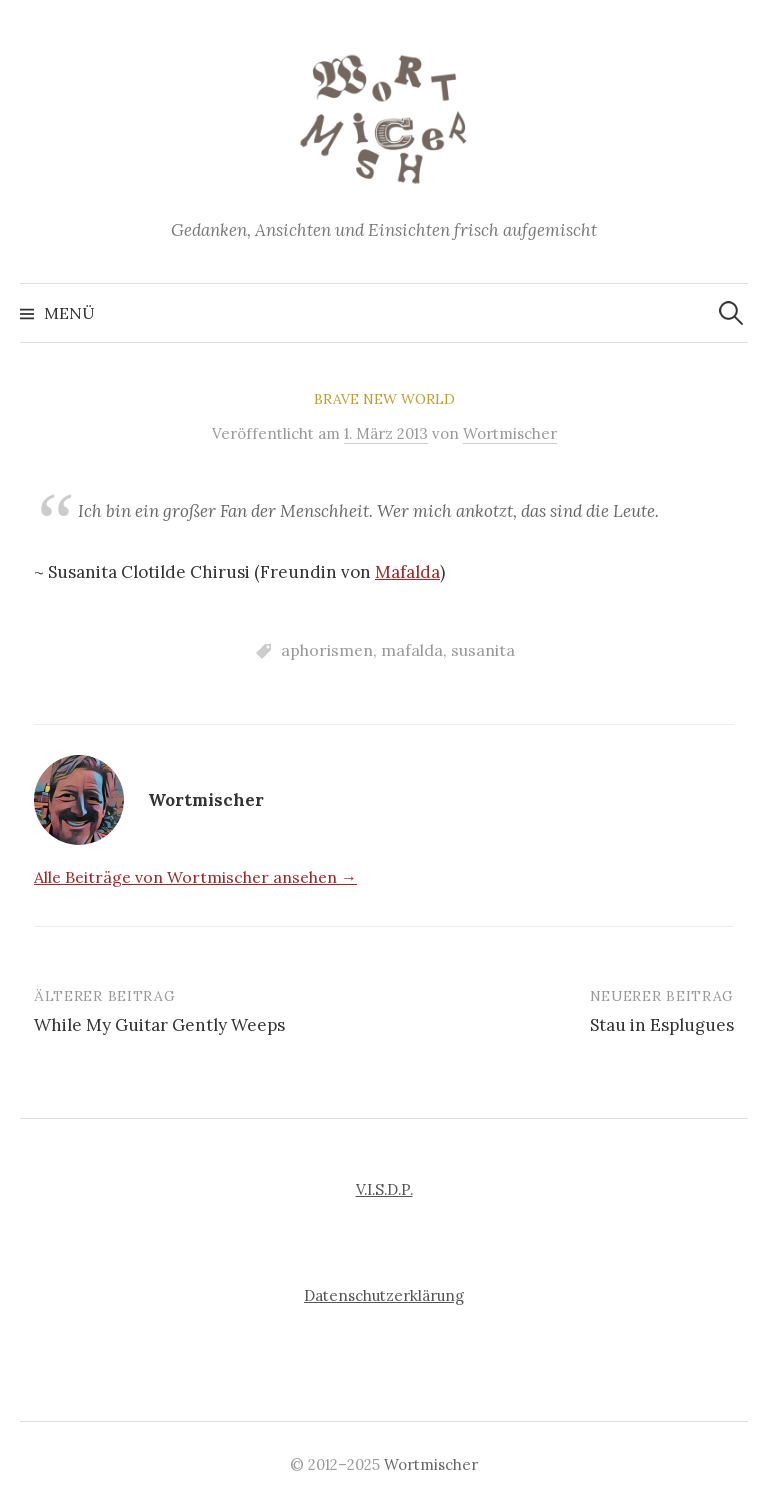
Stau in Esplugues (662, 1025)
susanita (483, 650)
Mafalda (407, 572)
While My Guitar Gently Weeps (159, 1025)
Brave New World (384, 399)
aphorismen (327, 650)
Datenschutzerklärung (384, 1295)
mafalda (412, 650)
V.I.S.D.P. (384, 1189)
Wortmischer (431, 1464)
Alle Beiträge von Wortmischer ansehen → (195, 877)
